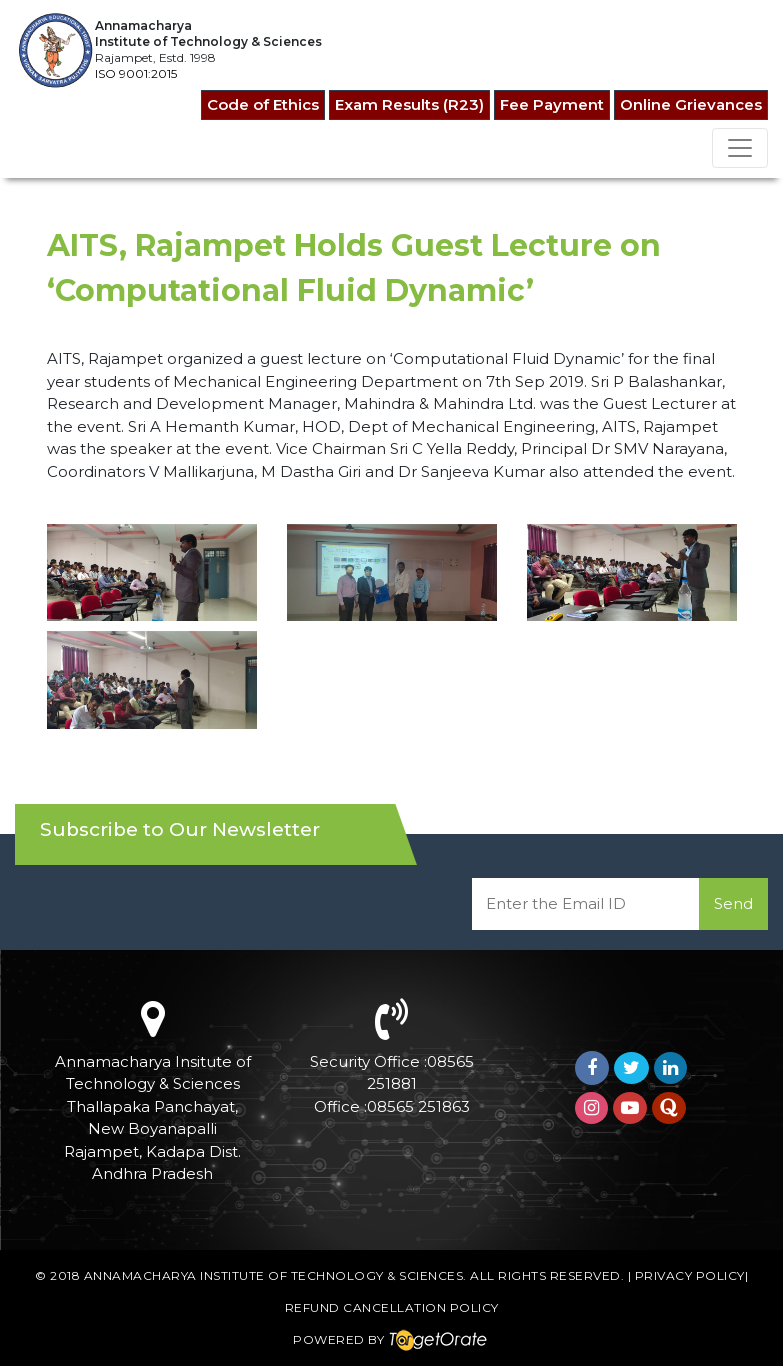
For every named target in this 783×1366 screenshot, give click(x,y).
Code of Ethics (263, 104)
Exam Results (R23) (409, 104)
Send (733, 903)
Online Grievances (691, 104)
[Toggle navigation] (740, 148)
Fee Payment (552, 104)
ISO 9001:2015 (136, 73)
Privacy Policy (690, 1275)
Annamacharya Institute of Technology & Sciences (274, 1275)
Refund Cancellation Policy (392, 1307)
